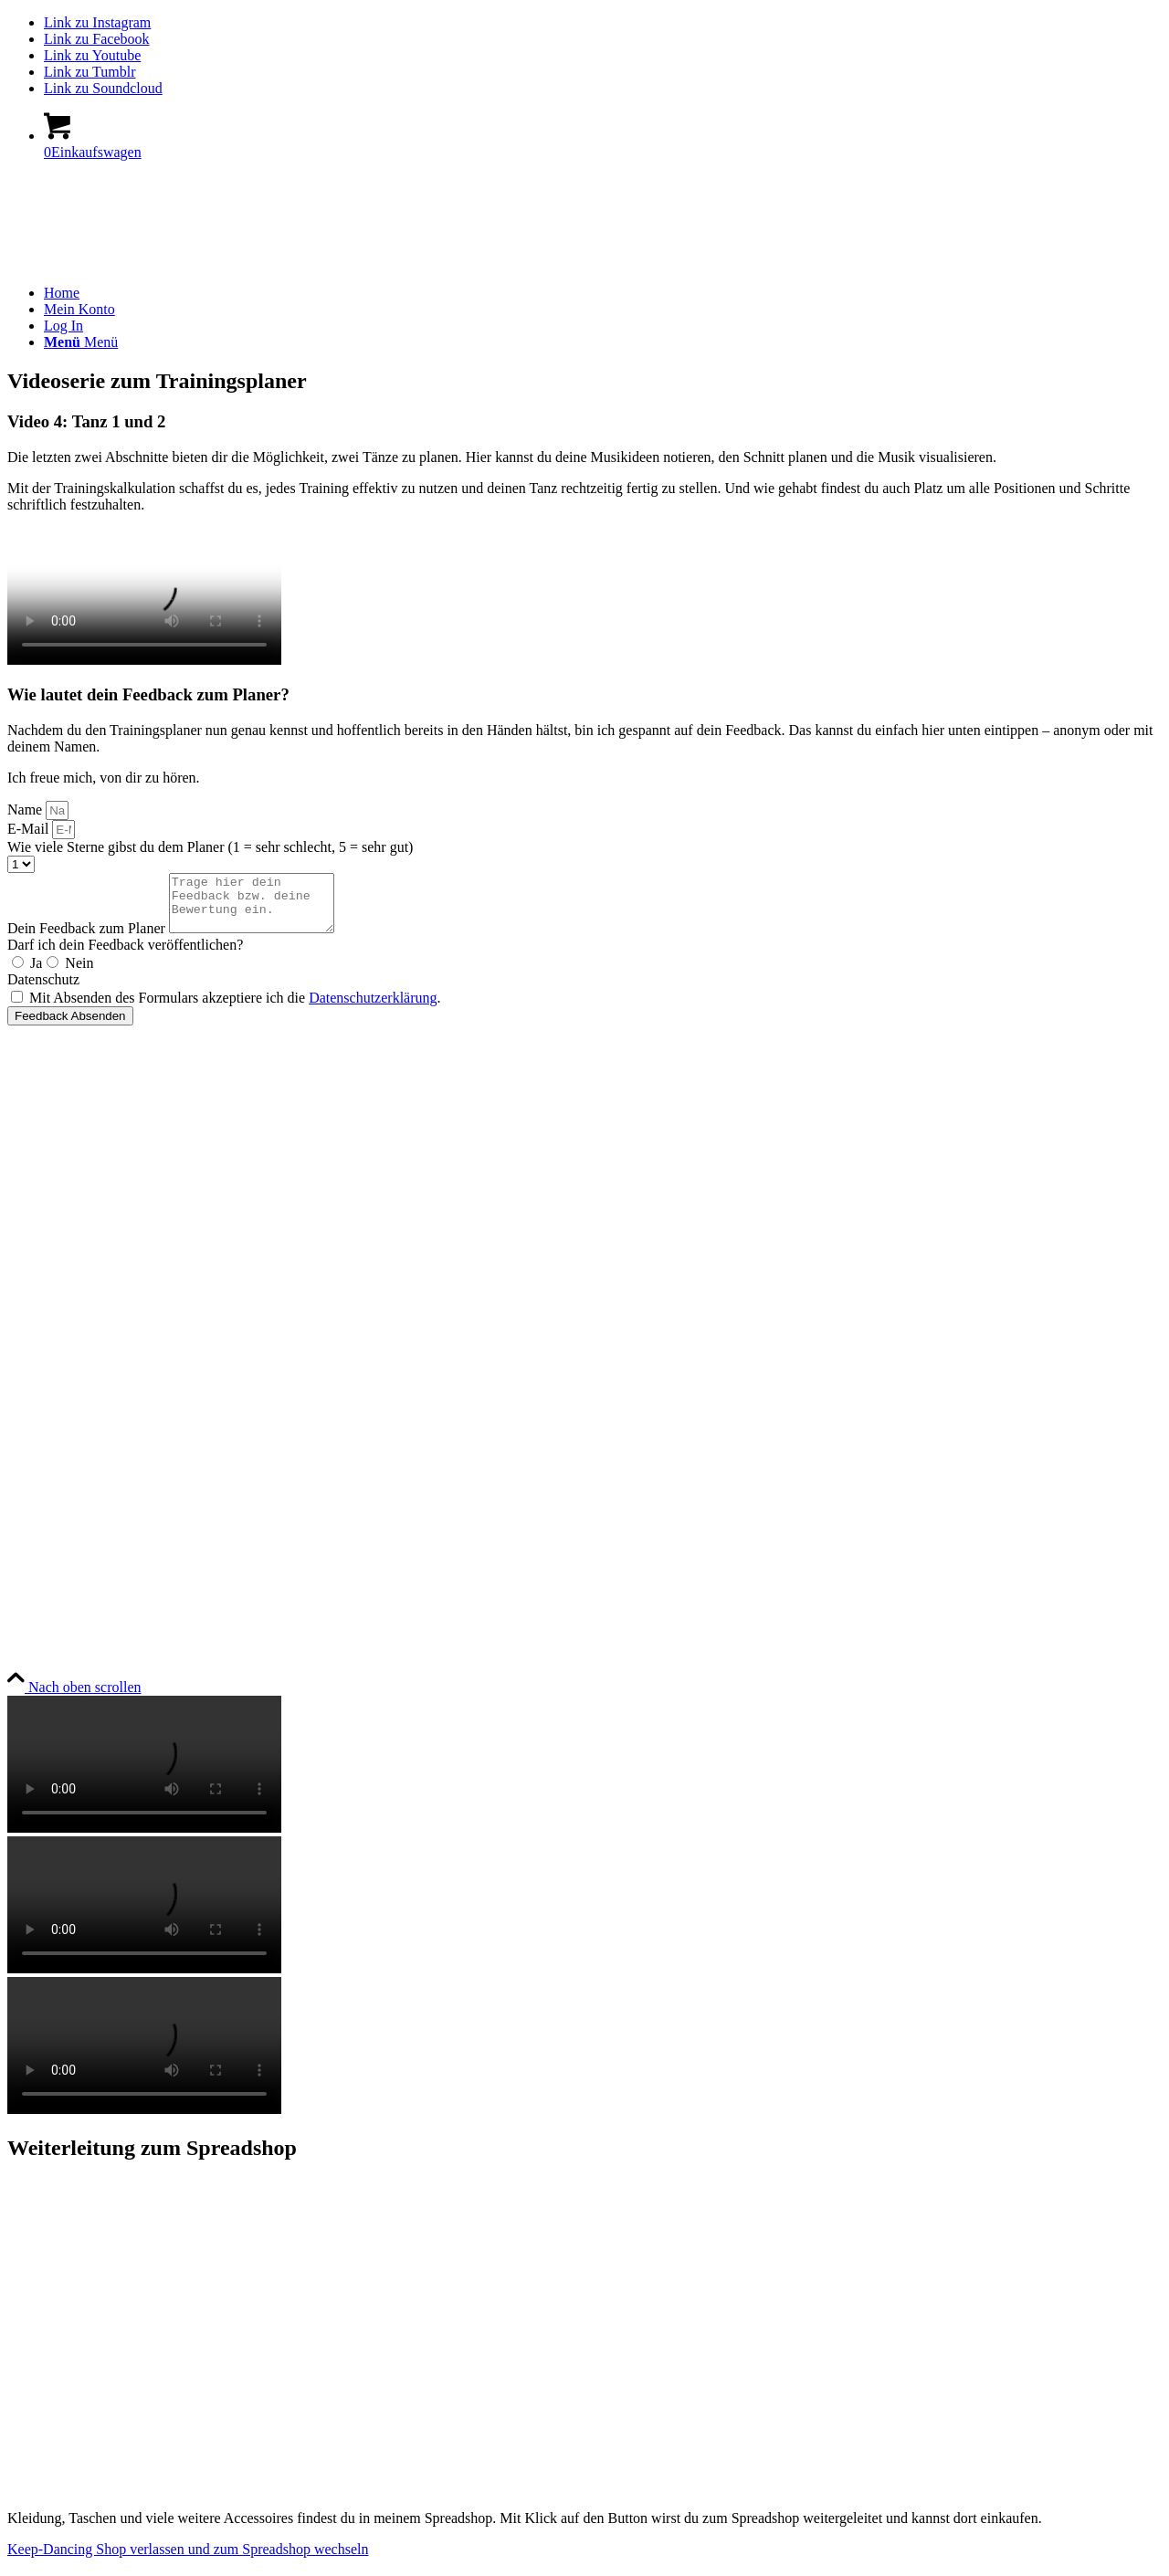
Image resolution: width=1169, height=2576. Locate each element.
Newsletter (38, 1515)
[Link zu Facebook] (97, 39)
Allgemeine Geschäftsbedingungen (109, 1329)
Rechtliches (52, 1262)
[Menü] (81, 342)
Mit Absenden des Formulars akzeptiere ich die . (235, 1008)
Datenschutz (43, 990)
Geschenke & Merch (67, 1163)
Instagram (36, 1588)
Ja (36, 974)
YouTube (35, 1619)
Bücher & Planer (56, 1101)
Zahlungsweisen (54, 1422)
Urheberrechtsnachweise (79, 1391)
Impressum (39, 1298)
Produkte (43, 1064)
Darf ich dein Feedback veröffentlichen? (125, 955)
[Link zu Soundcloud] (103, 88)
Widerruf (33, 1453)
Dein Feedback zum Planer (88, 939)
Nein (79, 974)
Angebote (35, 1225)
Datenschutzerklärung (373, 1008)
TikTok (28, 1650)
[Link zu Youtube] (92, 55)
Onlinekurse (43, 1132)
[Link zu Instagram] (97, 22)
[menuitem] (603, 293)
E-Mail (29, 828)
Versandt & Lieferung (71, 1484)
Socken (28, 1194)
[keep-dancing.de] (144, 261)
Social (31, 1552)
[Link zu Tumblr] (89, 71)
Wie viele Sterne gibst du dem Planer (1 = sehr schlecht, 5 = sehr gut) (210, 847)
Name (26, 809)
